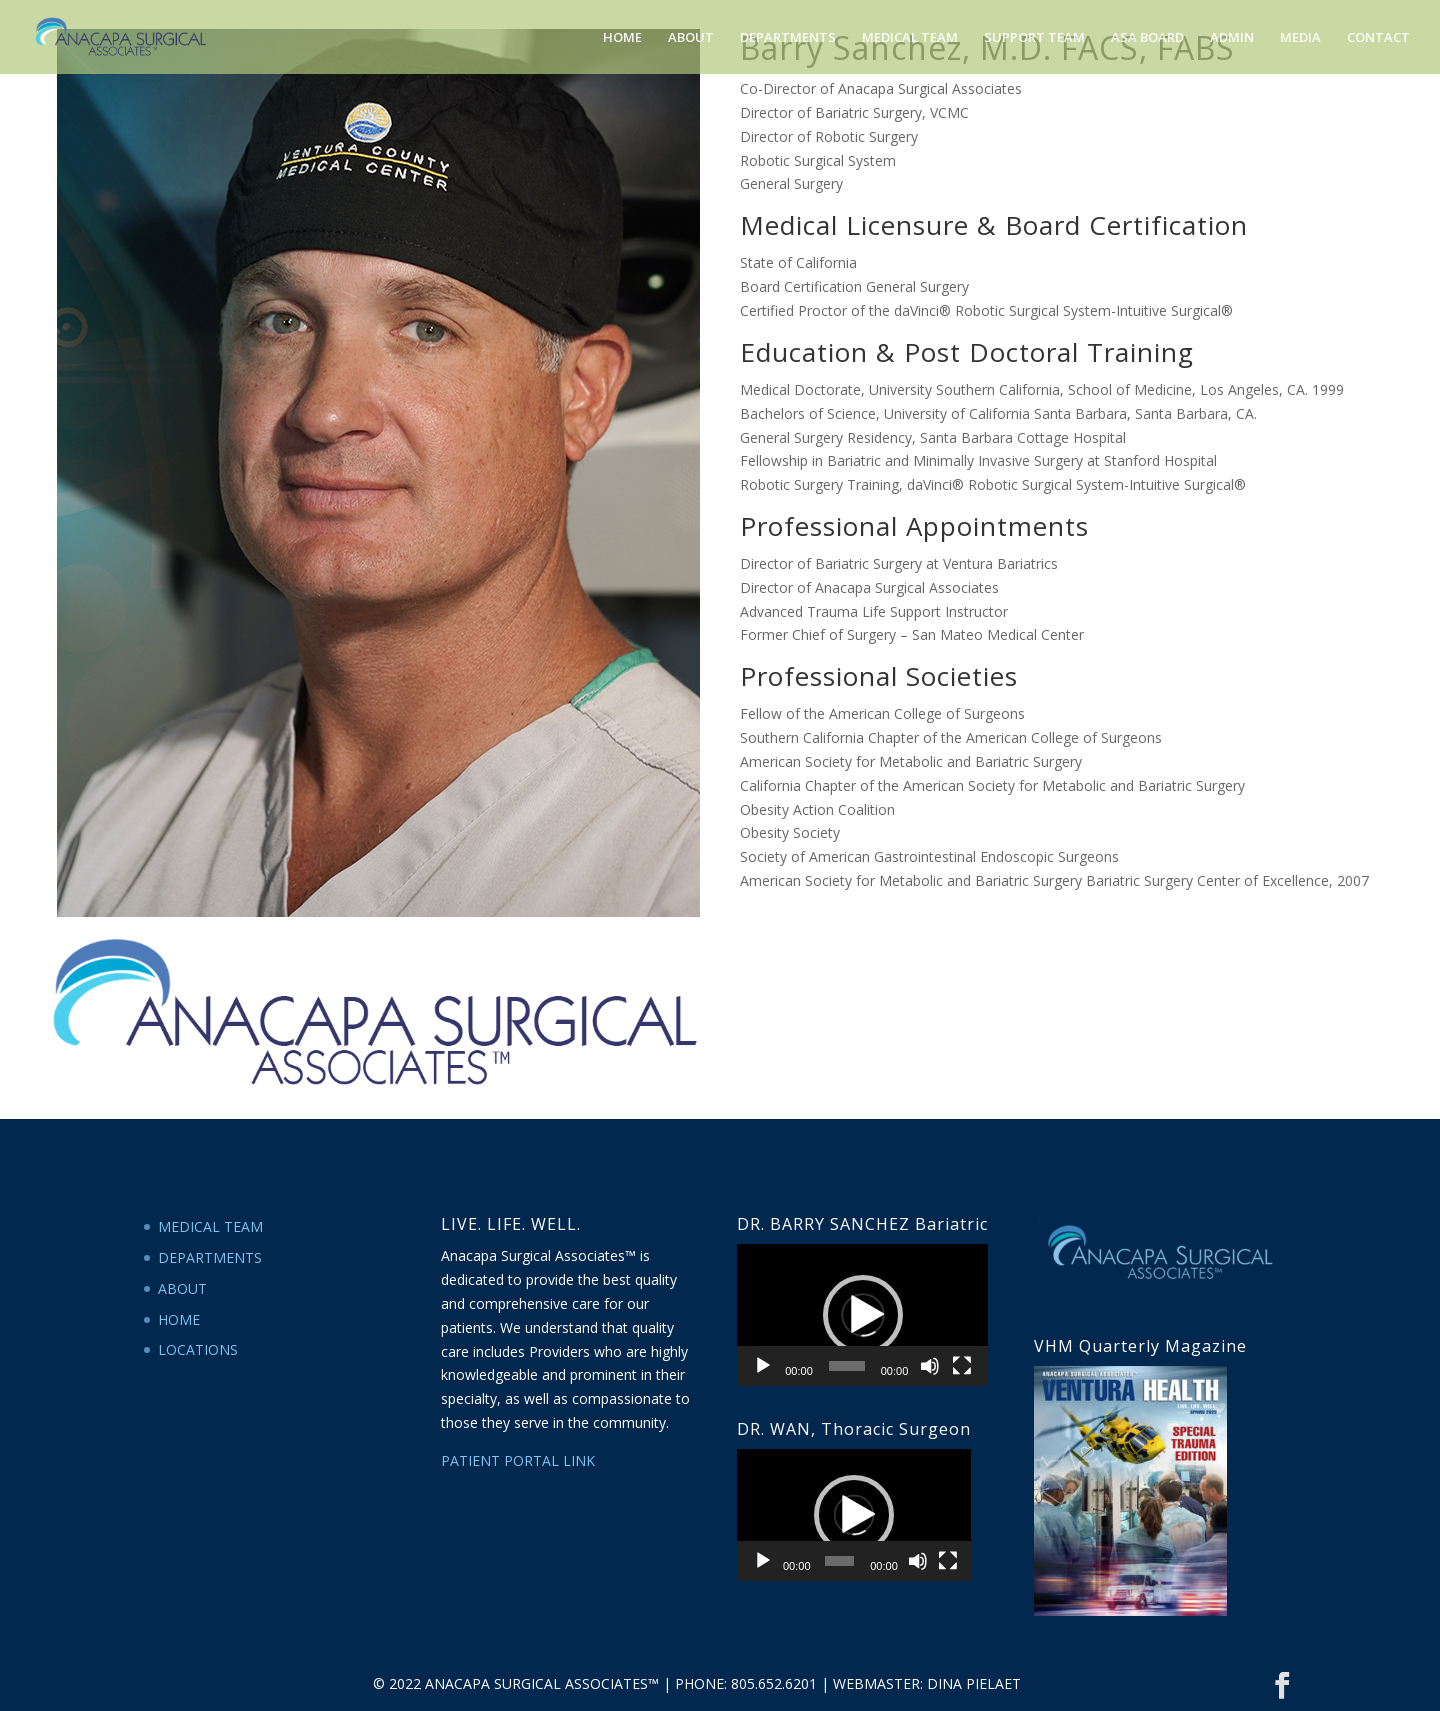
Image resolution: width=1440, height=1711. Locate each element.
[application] (862, 1314)
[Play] (763, 1366)
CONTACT (1378, 38)
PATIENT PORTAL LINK (518, 1460)
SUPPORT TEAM (1034, 38)
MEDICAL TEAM (910, 38)
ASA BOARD (1147, 38)
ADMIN (1232, 38)
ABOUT (691, 38)
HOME (622, 38)
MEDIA (1300, 38)
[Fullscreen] (962, 1366)
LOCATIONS (198, 1349)
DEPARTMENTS (788, 38)
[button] (863, 1315)
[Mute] (930, 1366)
